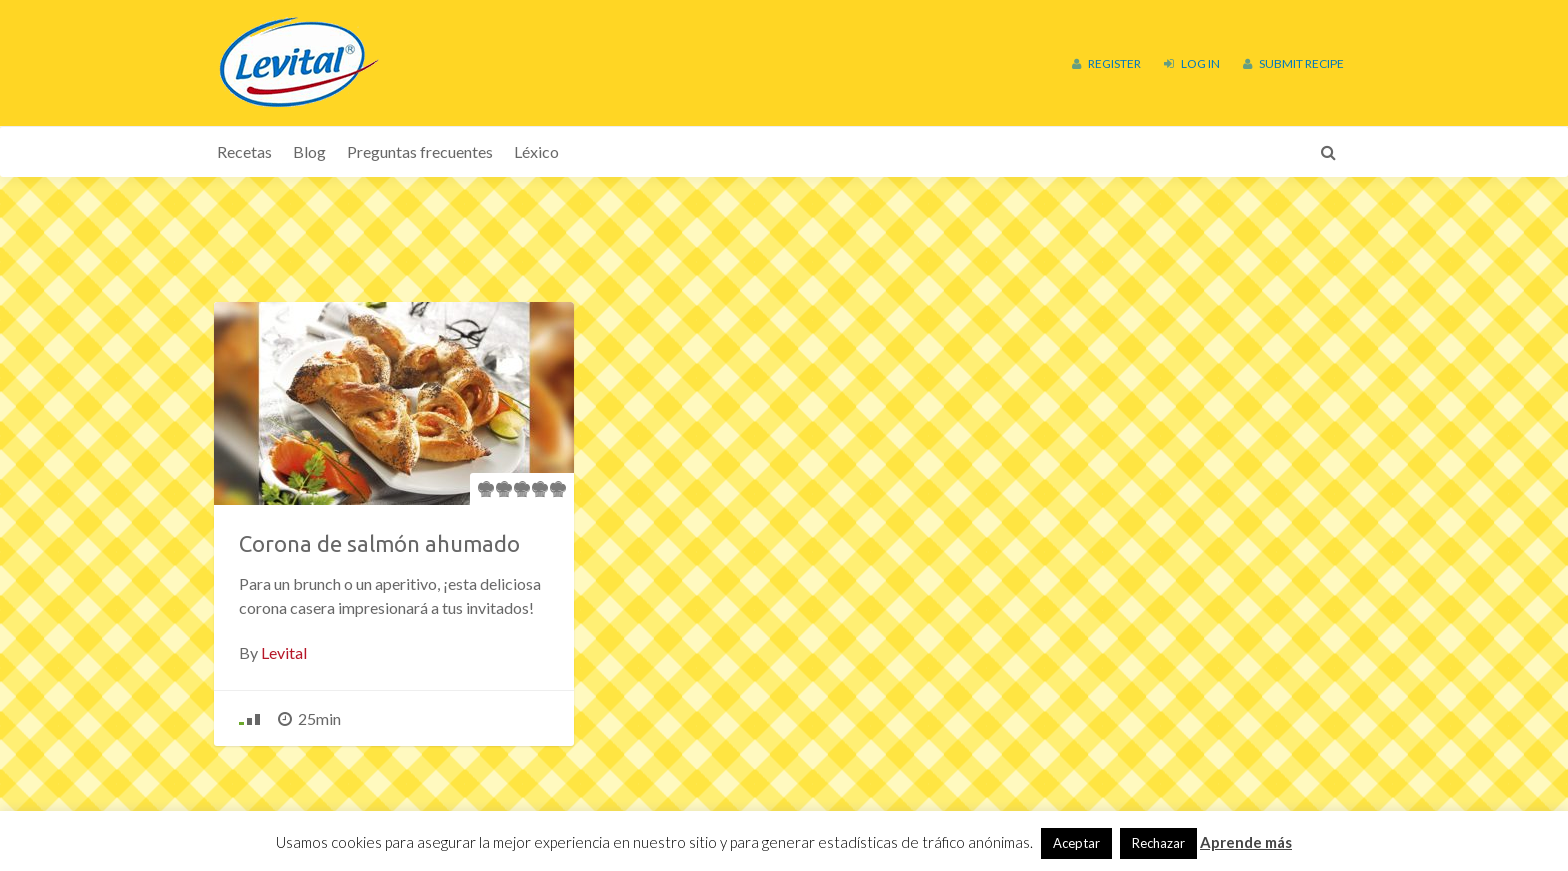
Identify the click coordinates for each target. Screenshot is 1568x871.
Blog (309, 151)
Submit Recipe (1293, 63)
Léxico (536, 151)
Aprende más (1246, 842)
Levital (284, 652)
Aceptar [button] (1076, 843)
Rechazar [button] (1158, 843)
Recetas (244, 151)
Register (1106, 63)
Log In (1192, 63)
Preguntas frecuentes (420, 151)
